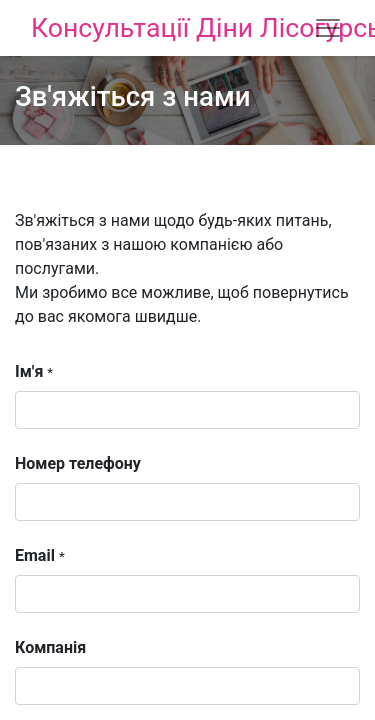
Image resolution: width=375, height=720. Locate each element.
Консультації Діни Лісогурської (148, 28)
